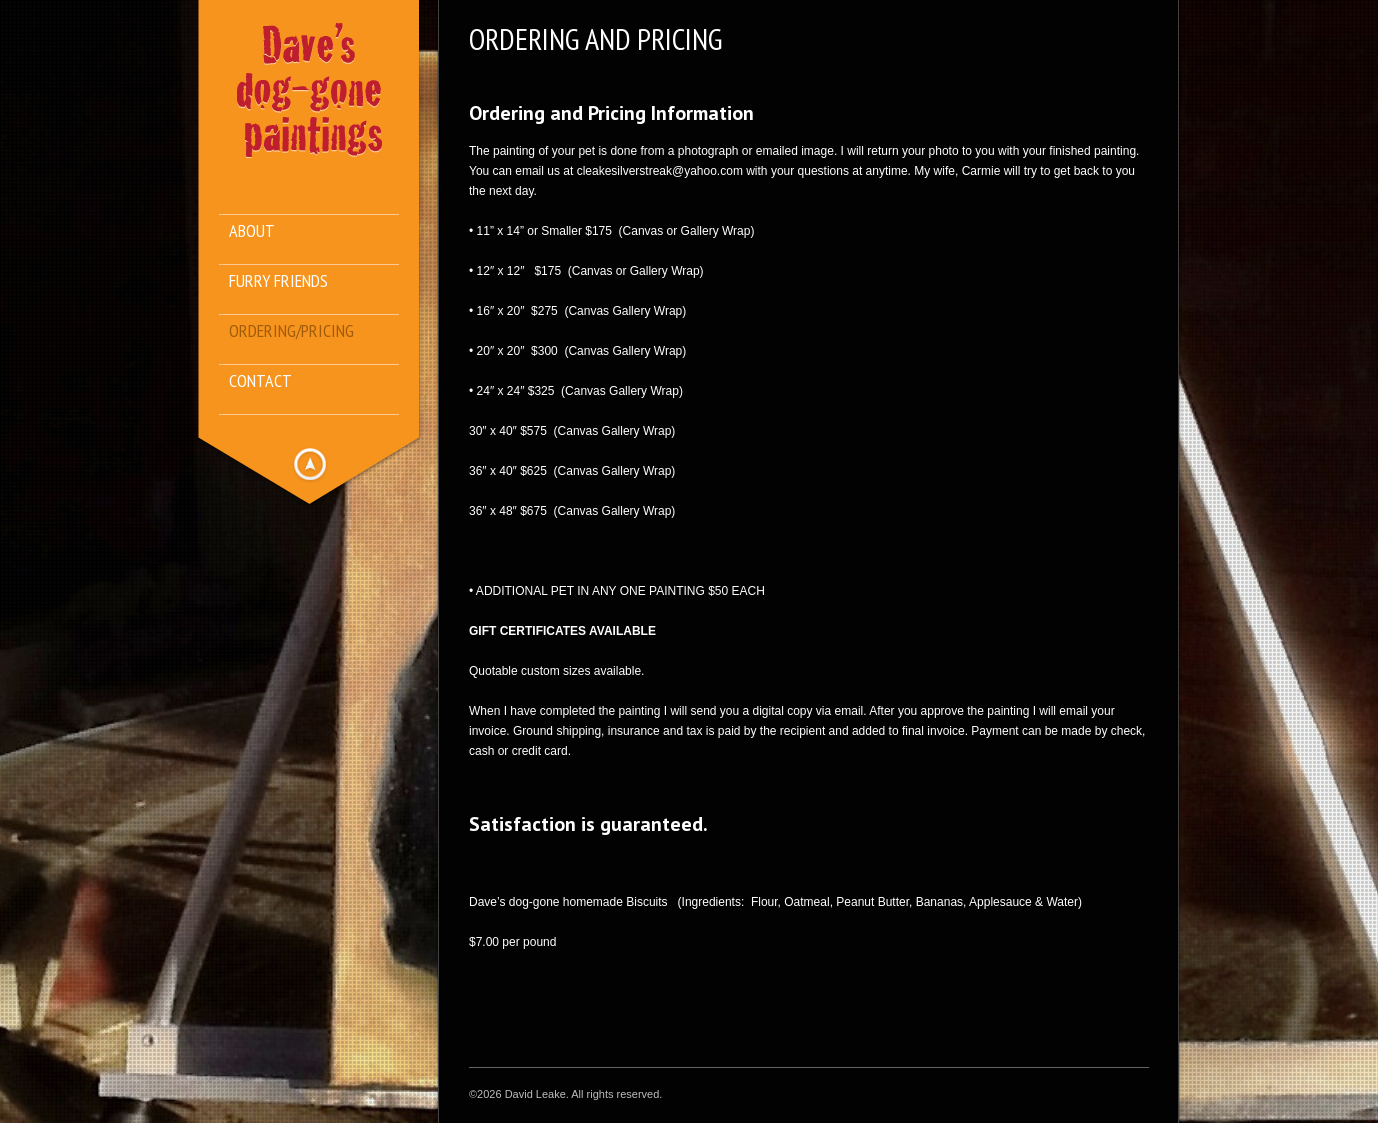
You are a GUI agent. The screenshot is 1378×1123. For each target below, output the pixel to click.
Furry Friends (278, 281)
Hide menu (310, 464)
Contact (260, 381)
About (252, 231)
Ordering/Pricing (291, 331)
